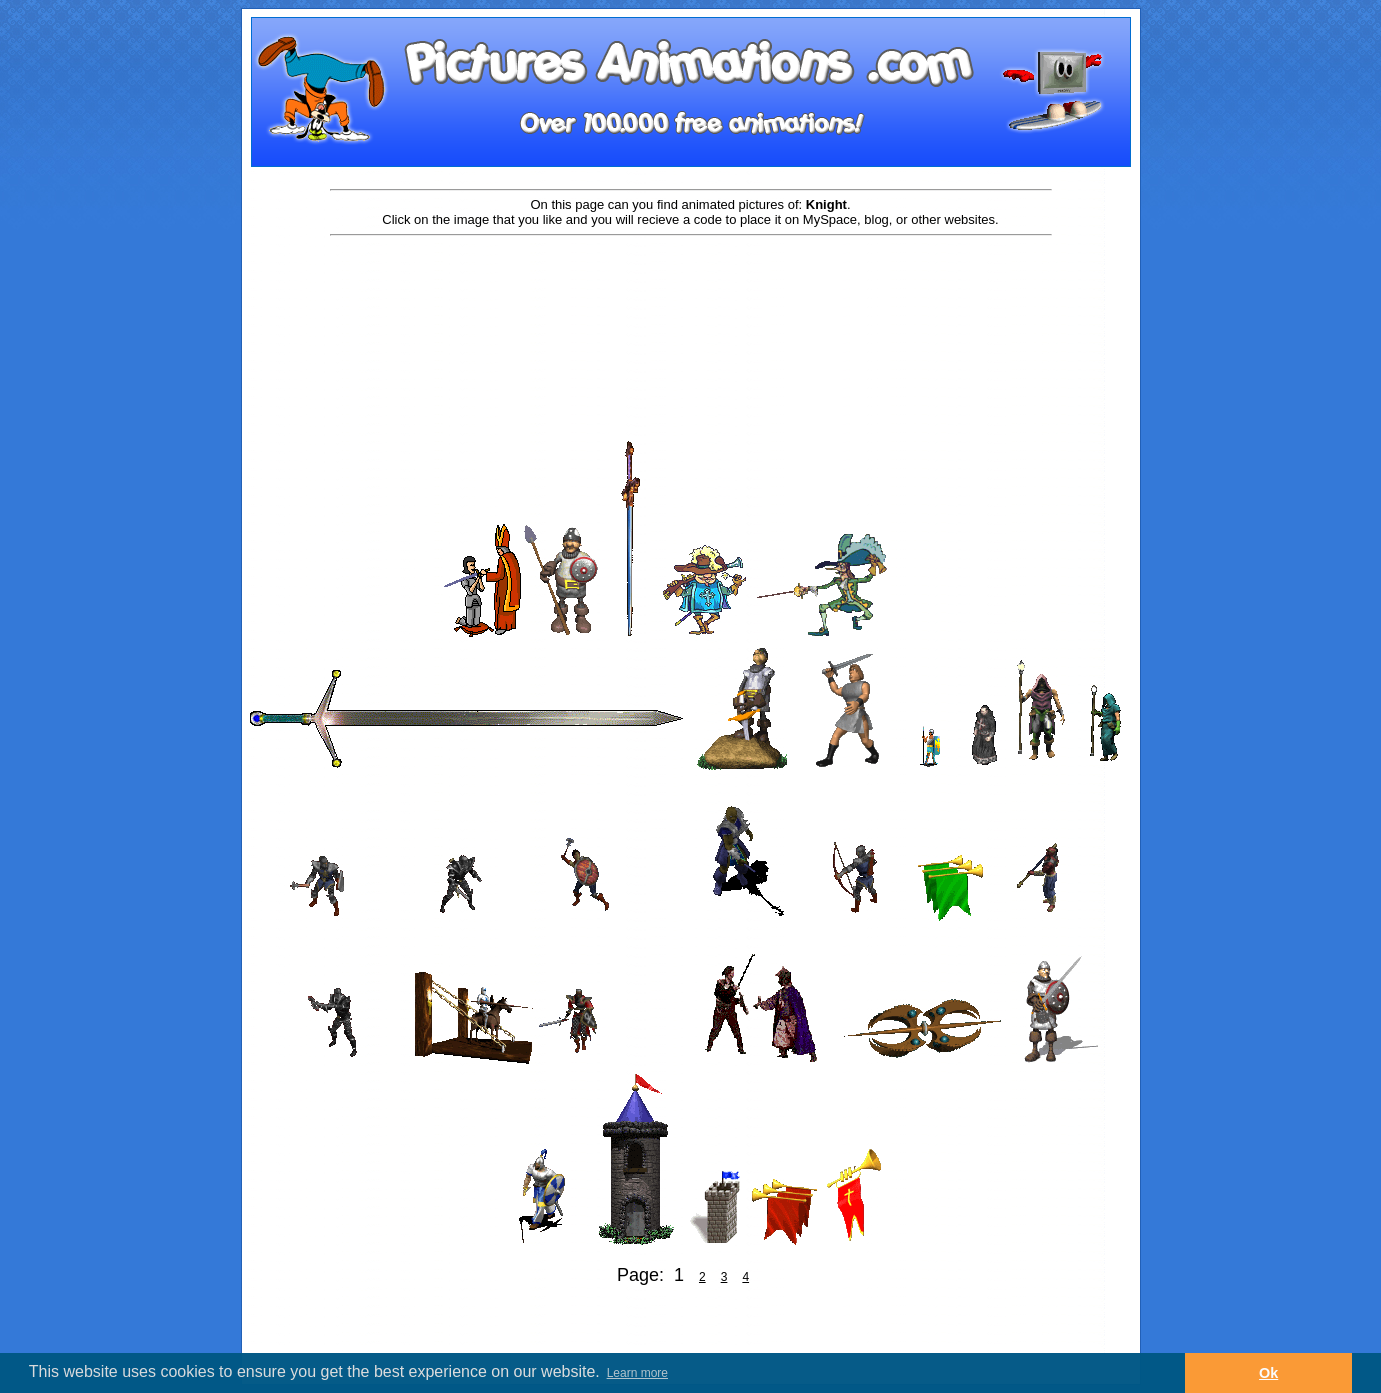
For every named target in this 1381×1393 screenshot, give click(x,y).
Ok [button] (1268, 1373)
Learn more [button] (637, 1373)
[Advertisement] (691, 302)
